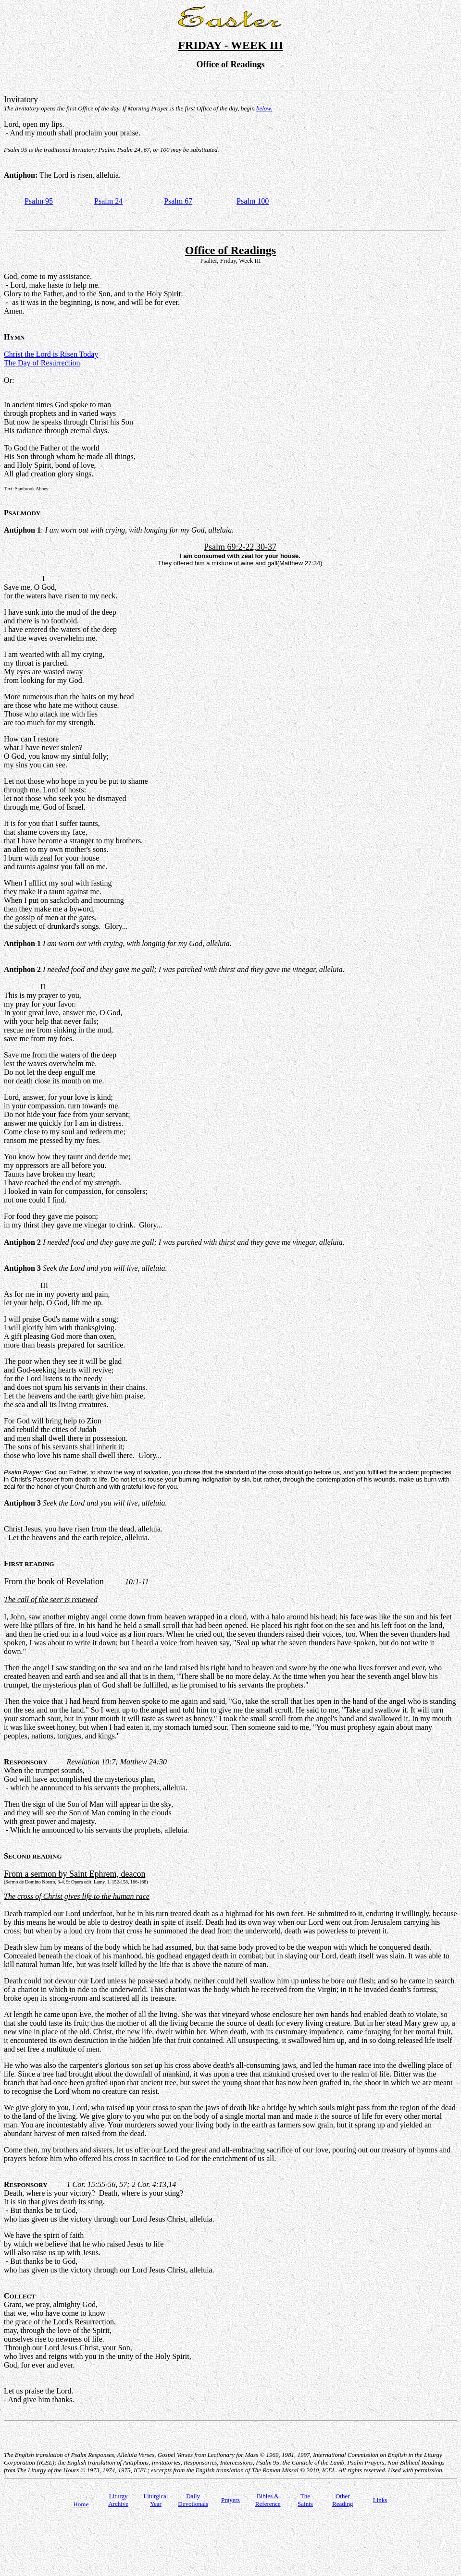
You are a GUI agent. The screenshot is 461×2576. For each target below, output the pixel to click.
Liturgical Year (155, 2499)
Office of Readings (230, 250)
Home (80, 2504)
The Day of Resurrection (42, 363)
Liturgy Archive (118, 2499)
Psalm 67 (178, 201)
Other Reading (342, 2499)
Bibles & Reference (268, 2499)
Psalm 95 (39, 201)
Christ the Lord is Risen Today (51, 354)
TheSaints (305, 2499)
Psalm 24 (108, 201)
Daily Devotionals (193, 2499)
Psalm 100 (253, 201)
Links (380, 2499)
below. (264, 108)
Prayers (230, 2499)
